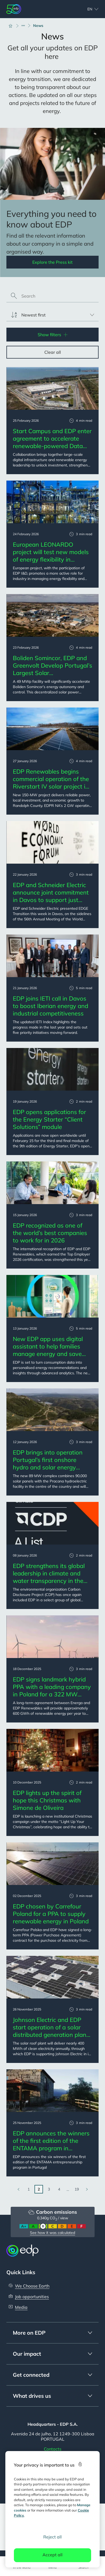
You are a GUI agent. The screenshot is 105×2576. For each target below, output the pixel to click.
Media (21, 2307)
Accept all (52, 2554)
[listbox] (52, 315)
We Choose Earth (32, 2286)
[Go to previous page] (18, 2189)
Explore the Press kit (52, 262)
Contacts (52, 2449)
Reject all (52, 2537)
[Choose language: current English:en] (87, 9)
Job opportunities (32, 2296)
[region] (52, 2509)
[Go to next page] (87, 2189)
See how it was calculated (52, 2232)
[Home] (12, 26)
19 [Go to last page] (77, 2189)
